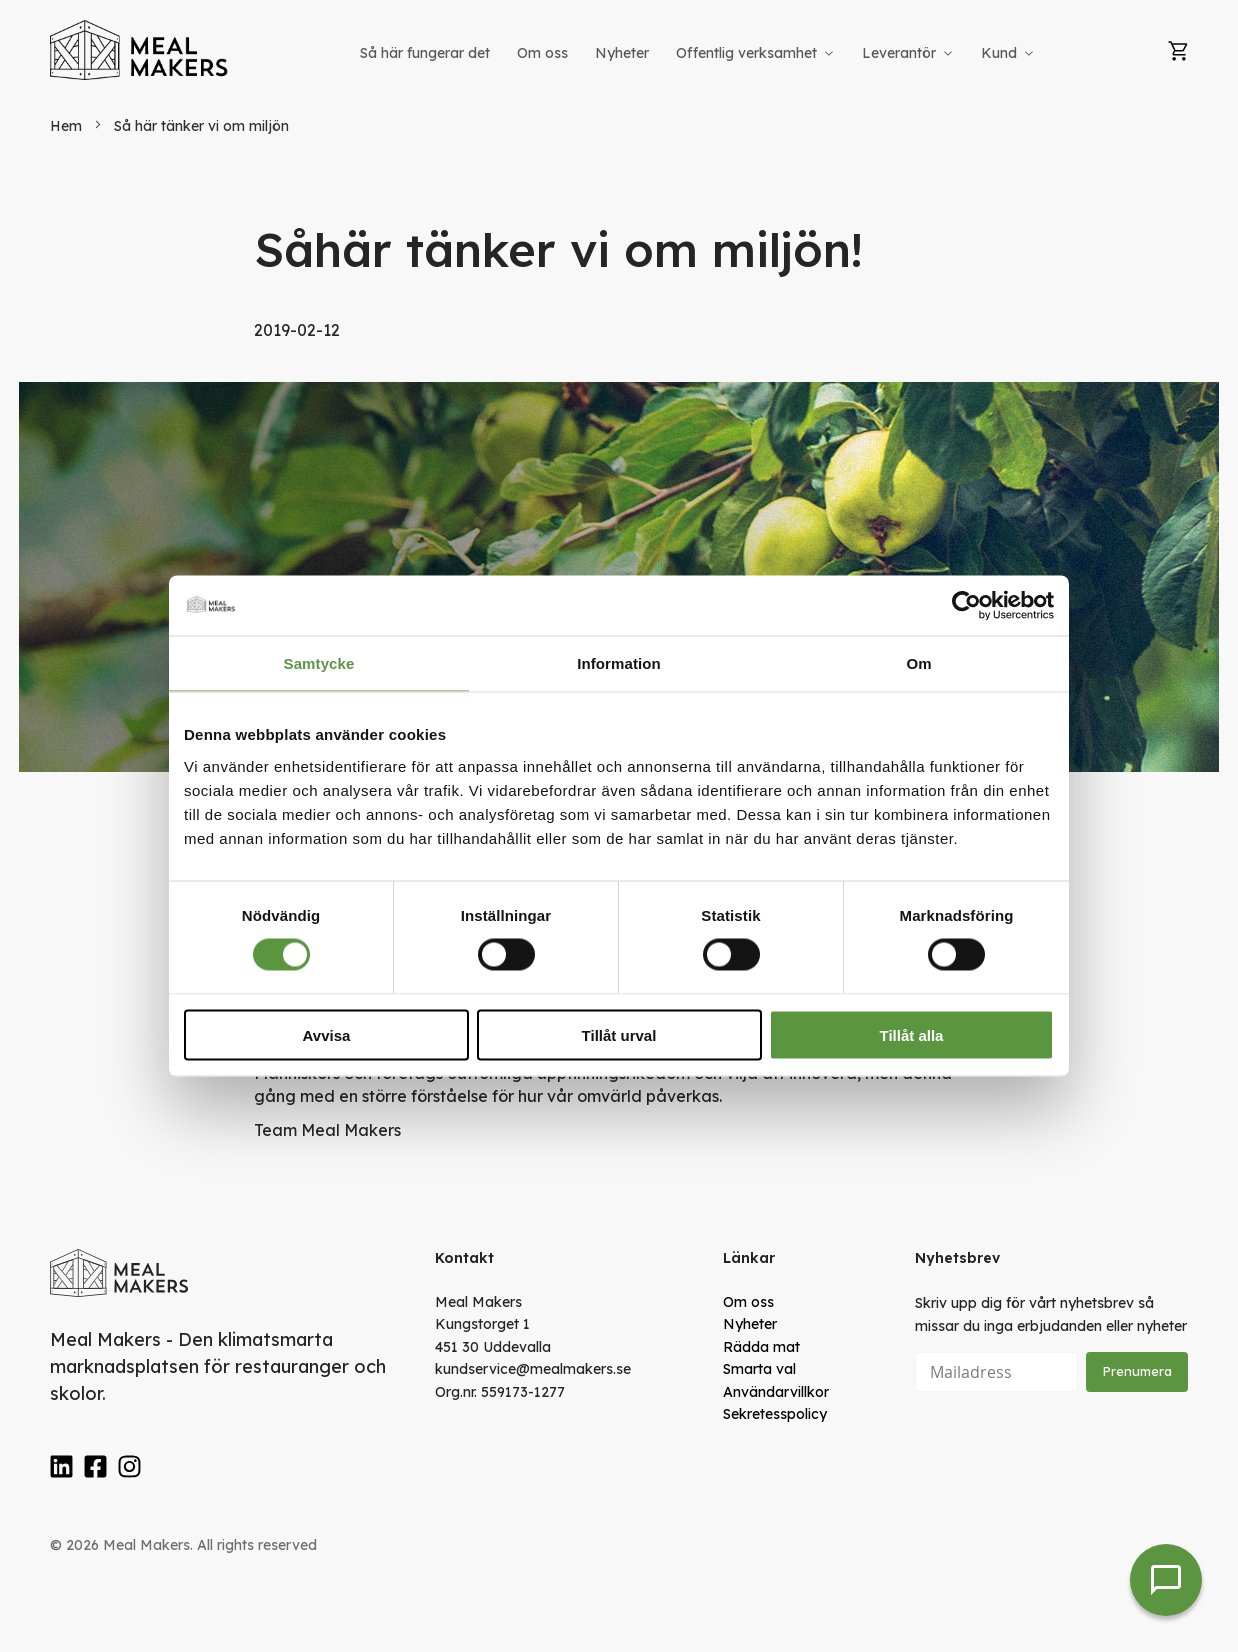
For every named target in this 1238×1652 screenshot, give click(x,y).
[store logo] (140, 50)
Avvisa (327, 1034)
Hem (68, 126)
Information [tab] (619, 663)
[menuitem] (425, 53)
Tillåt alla (912, 1034)
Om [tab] (918, 663)
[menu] (699, 53)
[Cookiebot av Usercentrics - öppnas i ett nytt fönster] (966, 606)
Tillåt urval (619, 1034)
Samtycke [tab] (319, 663)
